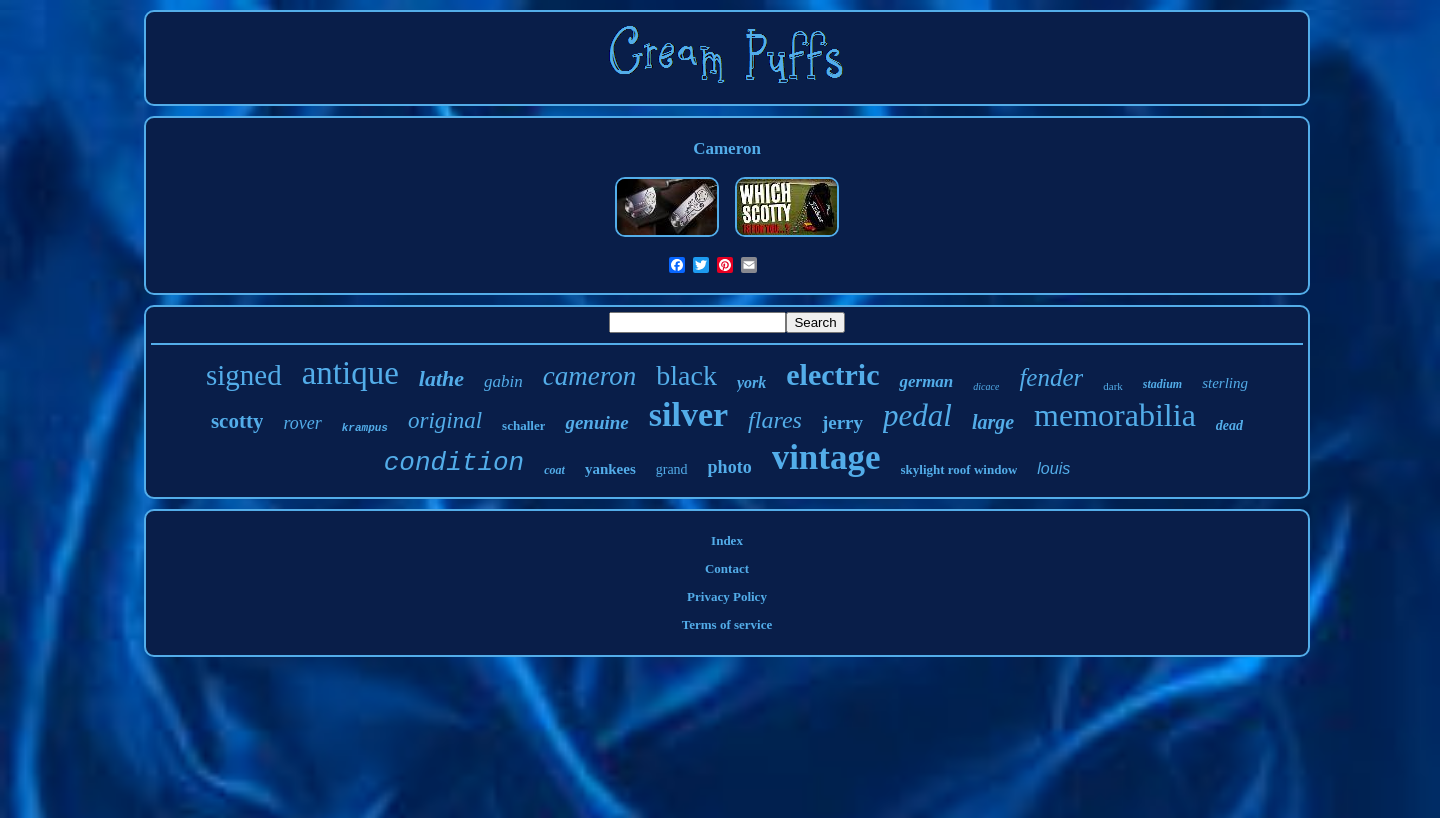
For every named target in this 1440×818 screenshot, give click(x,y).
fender (1051, 377)
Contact (727, 568)
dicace (986, 386)
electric (832, 374)
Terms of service (727, 624)
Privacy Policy (727, 596)
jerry (842, 422)
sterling (1225, 383)
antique (350, 373)
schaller (523, 425)
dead (1229, 425)
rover (302, 423)
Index (727, 540)
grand (672, 469)
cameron (589, 376)
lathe (441, 378)
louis (1053, 468)
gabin (503, 381)
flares (775, 420)
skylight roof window (959, 469)
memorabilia (1115, 415)
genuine (596, 422)
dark (1113, 386)
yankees (610, 469)
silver (688, 414)
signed (244, 375)
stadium (1162, 384)
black (686, 375)
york (751, 382)
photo (730, 467)
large (993, 422)
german (926, 381)
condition (454, 463)
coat (554, 470)
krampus (365, 428)
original (445, 420)
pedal (917, 415)
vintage (826, 457)
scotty (237, 421)
